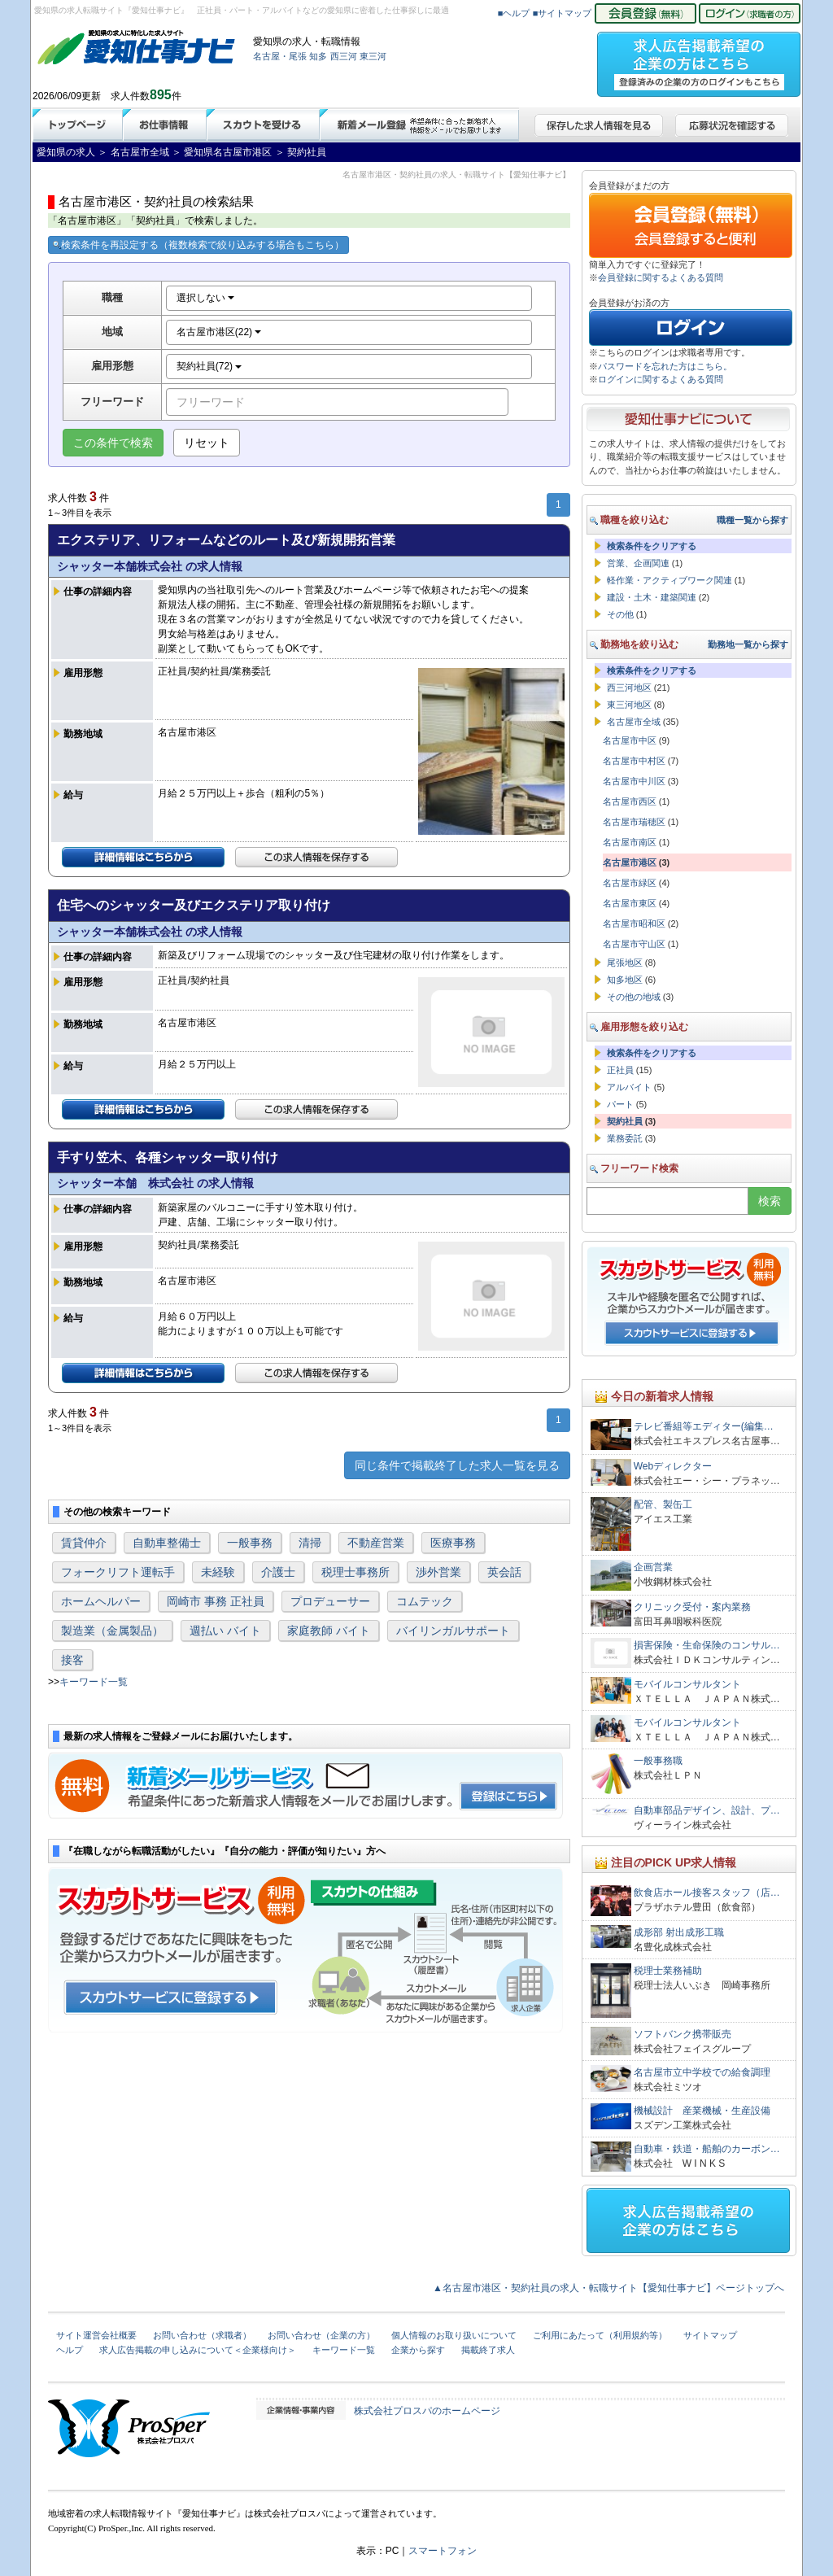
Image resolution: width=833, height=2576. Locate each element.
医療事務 (453, 1542)
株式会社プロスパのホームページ (427, 2411)
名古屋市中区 (629, 740)
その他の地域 (634, 997)
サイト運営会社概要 (96, 2335)
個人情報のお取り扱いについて (454, 2335)
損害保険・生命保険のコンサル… (707, 1645)
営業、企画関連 (638, 563)
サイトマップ (710, 2335)
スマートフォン (442, 2550)
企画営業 (653, 1567)
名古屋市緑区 (629, 883)
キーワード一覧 (93, 1681)
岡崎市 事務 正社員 (215, 1601)
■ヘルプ (514, 13)
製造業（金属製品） (112, 1630)
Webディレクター (673, 1466)
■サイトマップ (562, 13)
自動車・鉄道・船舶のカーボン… (707, 2149)
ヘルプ (69, 2350)
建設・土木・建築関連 (651, 597)
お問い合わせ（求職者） (202, 2335)
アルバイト (629, 1087)
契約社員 (625, 1121)
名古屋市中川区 (634, 781)
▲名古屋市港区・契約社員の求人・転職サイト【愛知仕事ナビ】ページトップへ (608, 2288)
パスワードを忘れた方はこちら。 (665, 366)
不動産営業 (375, 1542)
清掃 (310, 1542)
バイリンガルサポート (453, 1630)
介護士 (278, 1571)
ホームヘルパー (101, 1601)
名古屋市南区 (629, 842)
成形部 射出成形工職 (679, 1932)
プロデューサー (330, 1601)
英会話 (504, 1571)
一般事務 (250, 1542)
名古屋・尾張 (280, 56)
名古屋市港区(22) (219, 332)
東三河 (373, 56)
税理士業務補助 (668, 1970)
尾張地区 (625, 962)
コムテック (424, 1601)
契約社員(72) (209, 366)
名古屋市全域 (634, 722)
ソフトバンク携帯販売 (682, 2034)
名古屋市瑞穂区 (634, 822)
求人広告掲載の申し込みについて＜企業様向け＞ (197, 2350)
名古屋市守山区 (634, 944)
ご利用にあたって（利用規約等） (600, 2335)
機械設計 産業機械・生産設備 (702, 2110)
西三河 (343, 56)
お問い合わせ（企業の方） (321, 2335)
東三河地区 (629, 704)
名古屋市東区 (629, 903)
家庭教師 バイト (328, 1630)
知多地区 (625, 980)
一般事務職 (658, 1760)
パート (620, 1104)
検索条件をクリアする (651, 546)
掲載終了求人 (488, 2350)
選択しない (205, 297)
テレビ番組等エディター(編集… (704, 1426)
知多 (318, 56)
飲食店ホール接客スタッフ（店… (707, 1892)
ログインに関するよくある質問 (660, 379)
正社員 (620, 1070)
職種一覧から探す (752, 520)
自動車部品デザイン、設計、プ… (707, 1810)
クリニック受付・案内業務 (692, 1607)
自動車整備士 (167, 1542)
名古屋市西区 (629, 801)
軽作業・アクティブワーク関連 (669, 580)
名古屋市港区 (629, 862)
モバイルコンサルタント (687, 1684)
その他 (620, 614)
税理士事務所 (355, 1571)
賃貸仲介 (84, 1542)
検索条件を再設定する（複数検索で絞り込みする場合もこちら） (198, 245)
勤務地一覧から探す (748, 644)
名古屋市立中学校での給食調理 (702, 2072)
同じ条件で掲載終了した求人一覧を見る (457, 1465)
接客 (72, 1659)
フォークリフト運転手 (118, 1571)
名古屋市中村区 (634, 761)
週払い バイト (225, 1630)
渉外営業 (438, 1571)
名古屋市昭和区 (634, 923)
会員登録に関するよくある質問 (660, 277)
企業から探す (418, 2350)
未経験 (218, 1571)
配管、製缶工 (663, 1504)
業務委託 (625, 1138)
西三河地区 (629, 687)
